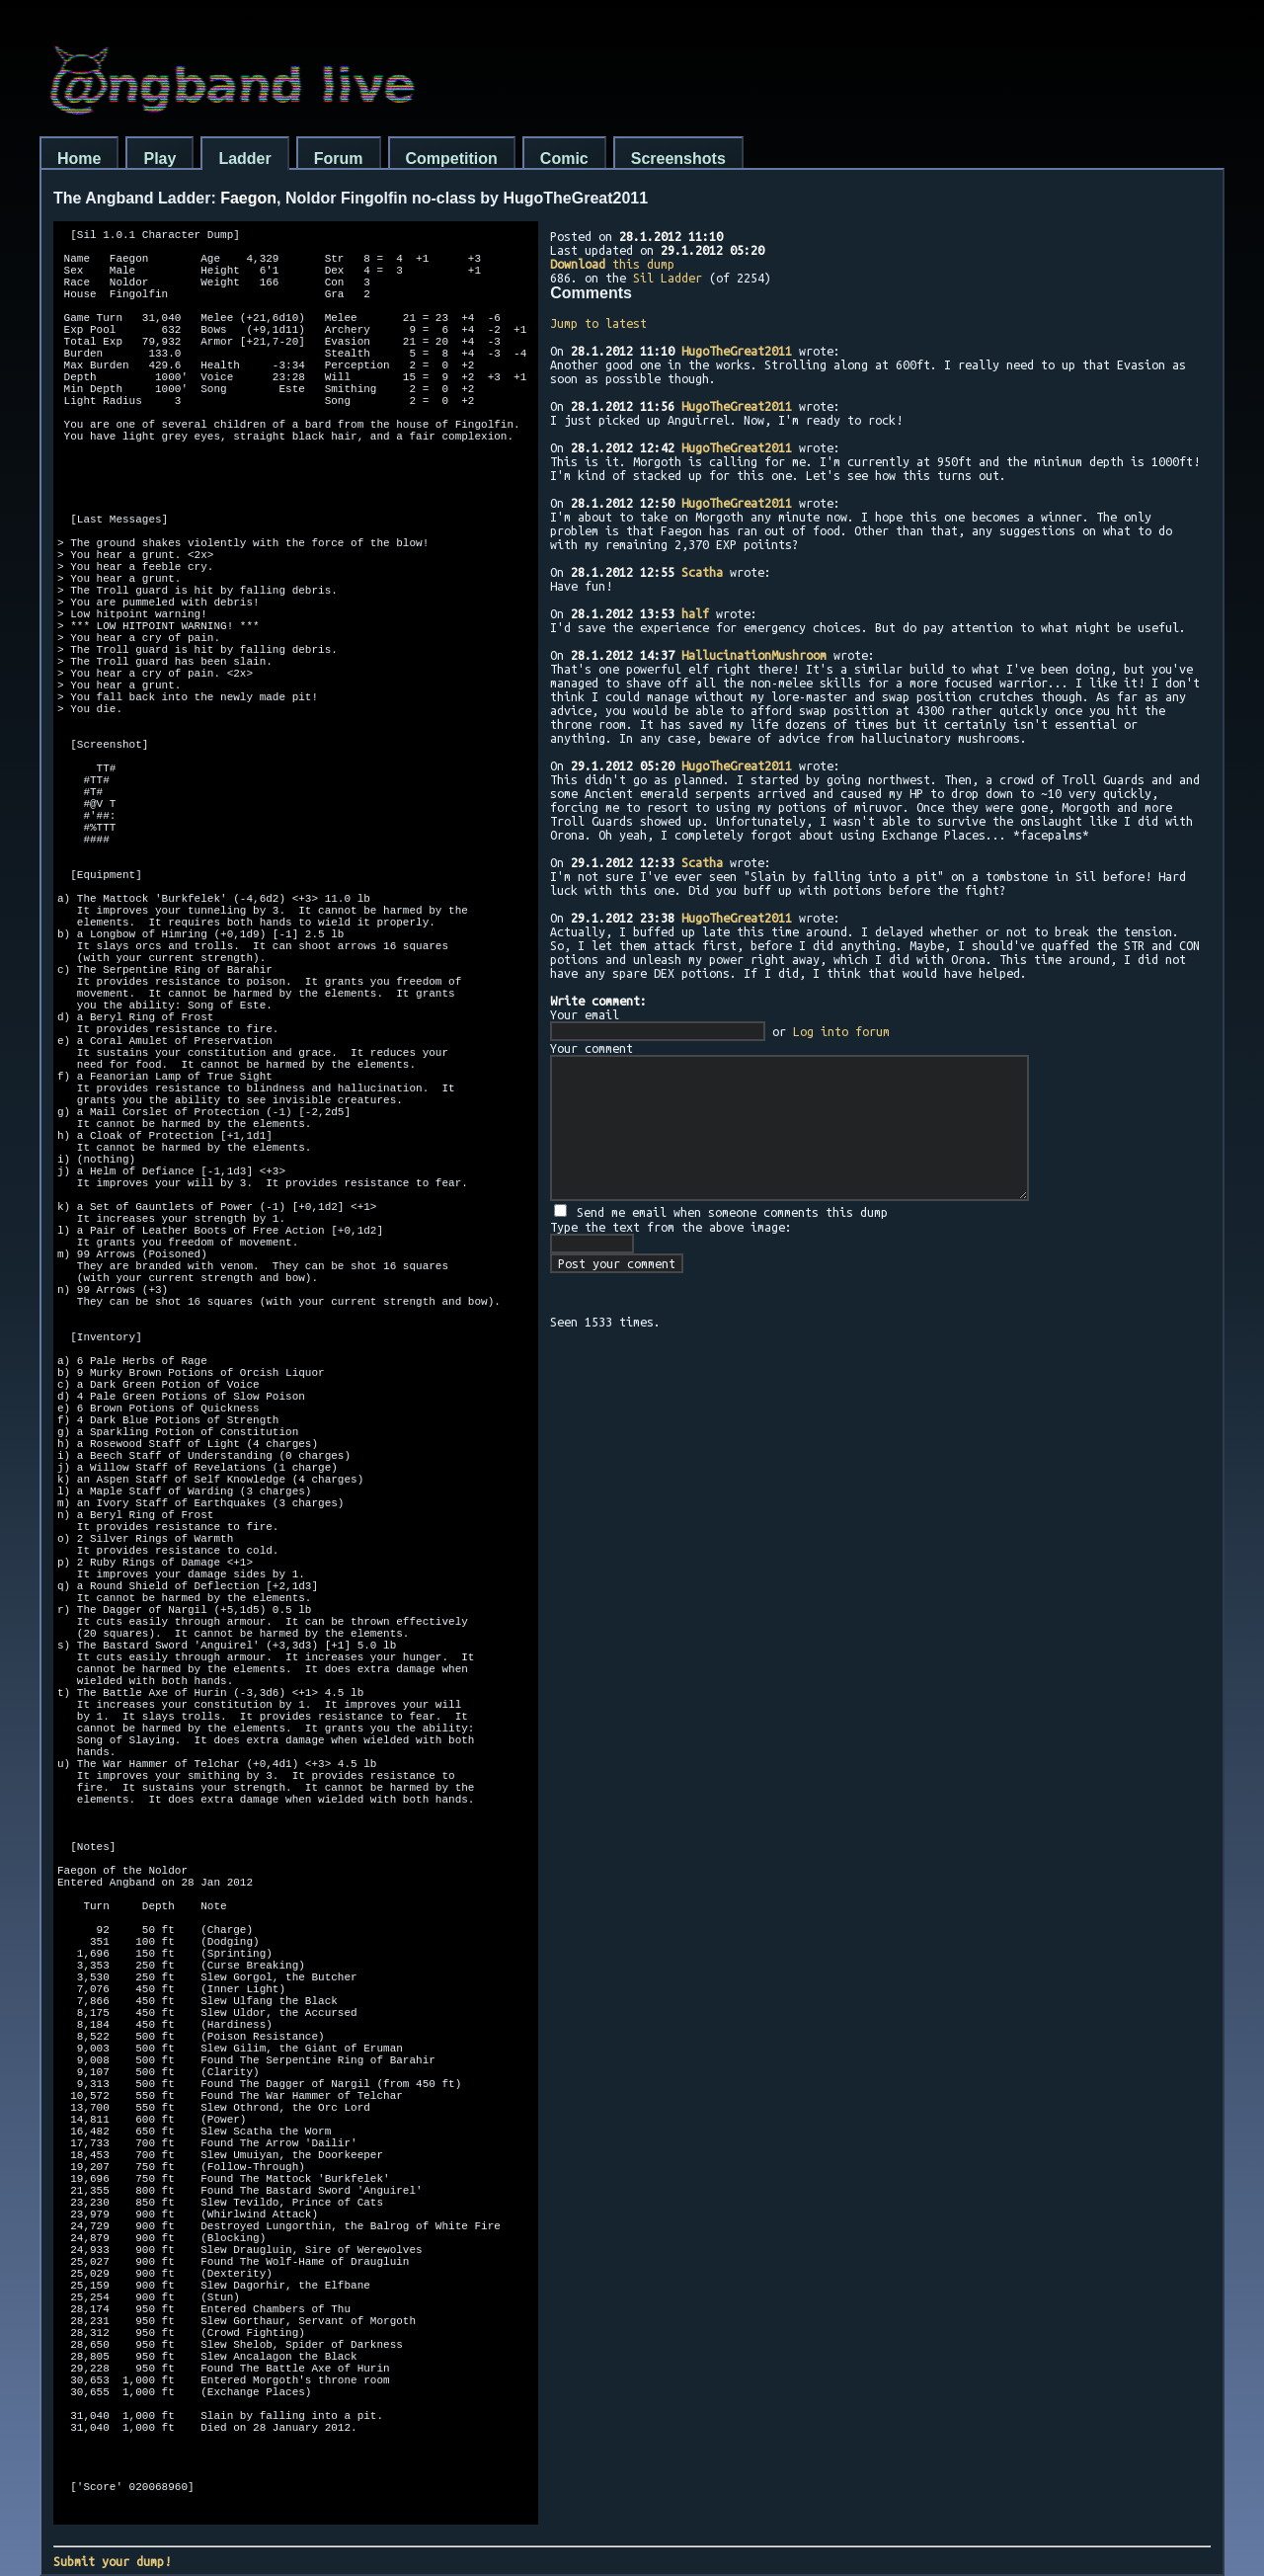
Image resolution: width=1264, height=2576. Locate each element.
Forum (338, 158)
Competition (452, 158)
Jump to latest (598, 323)
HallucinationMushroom (754, 655)
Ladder (244, 158)
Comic (564, 158)
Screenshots (678, 158)
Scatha (702, 572)
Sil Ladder (667, 277)
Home (79, 158)
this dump (612, 264)
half (695, 613)
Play (159, 158)
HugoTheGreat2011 (736, 351)
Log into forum (841, 1031)
